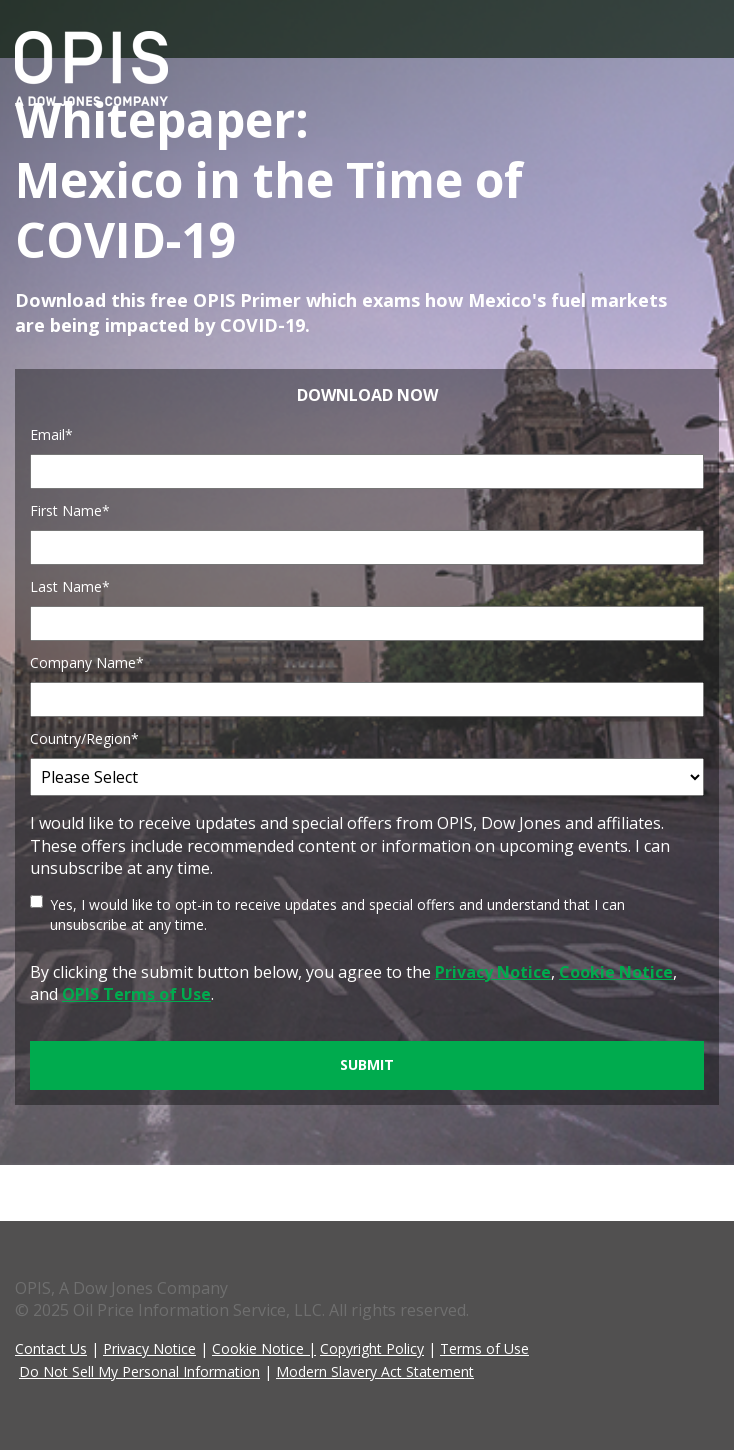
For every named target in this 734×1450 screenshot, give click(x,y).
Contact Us (51, 1348)
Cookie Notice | (264, 1348)
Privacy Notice (149, 1348)
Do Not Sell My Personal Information (139, 1371)
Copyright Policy (372, 1348)
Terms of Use (484, 1348)
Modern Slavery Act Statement (375, 1371)
